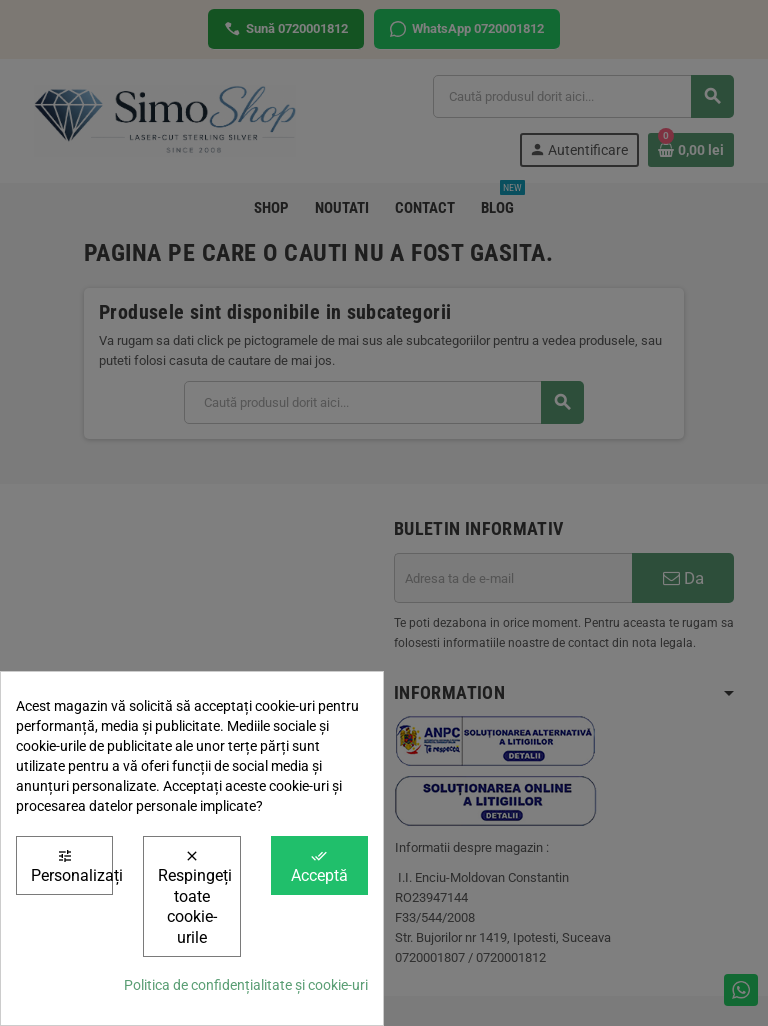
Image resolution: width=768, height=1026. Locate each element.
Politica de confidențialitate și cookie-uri (246, 985)
